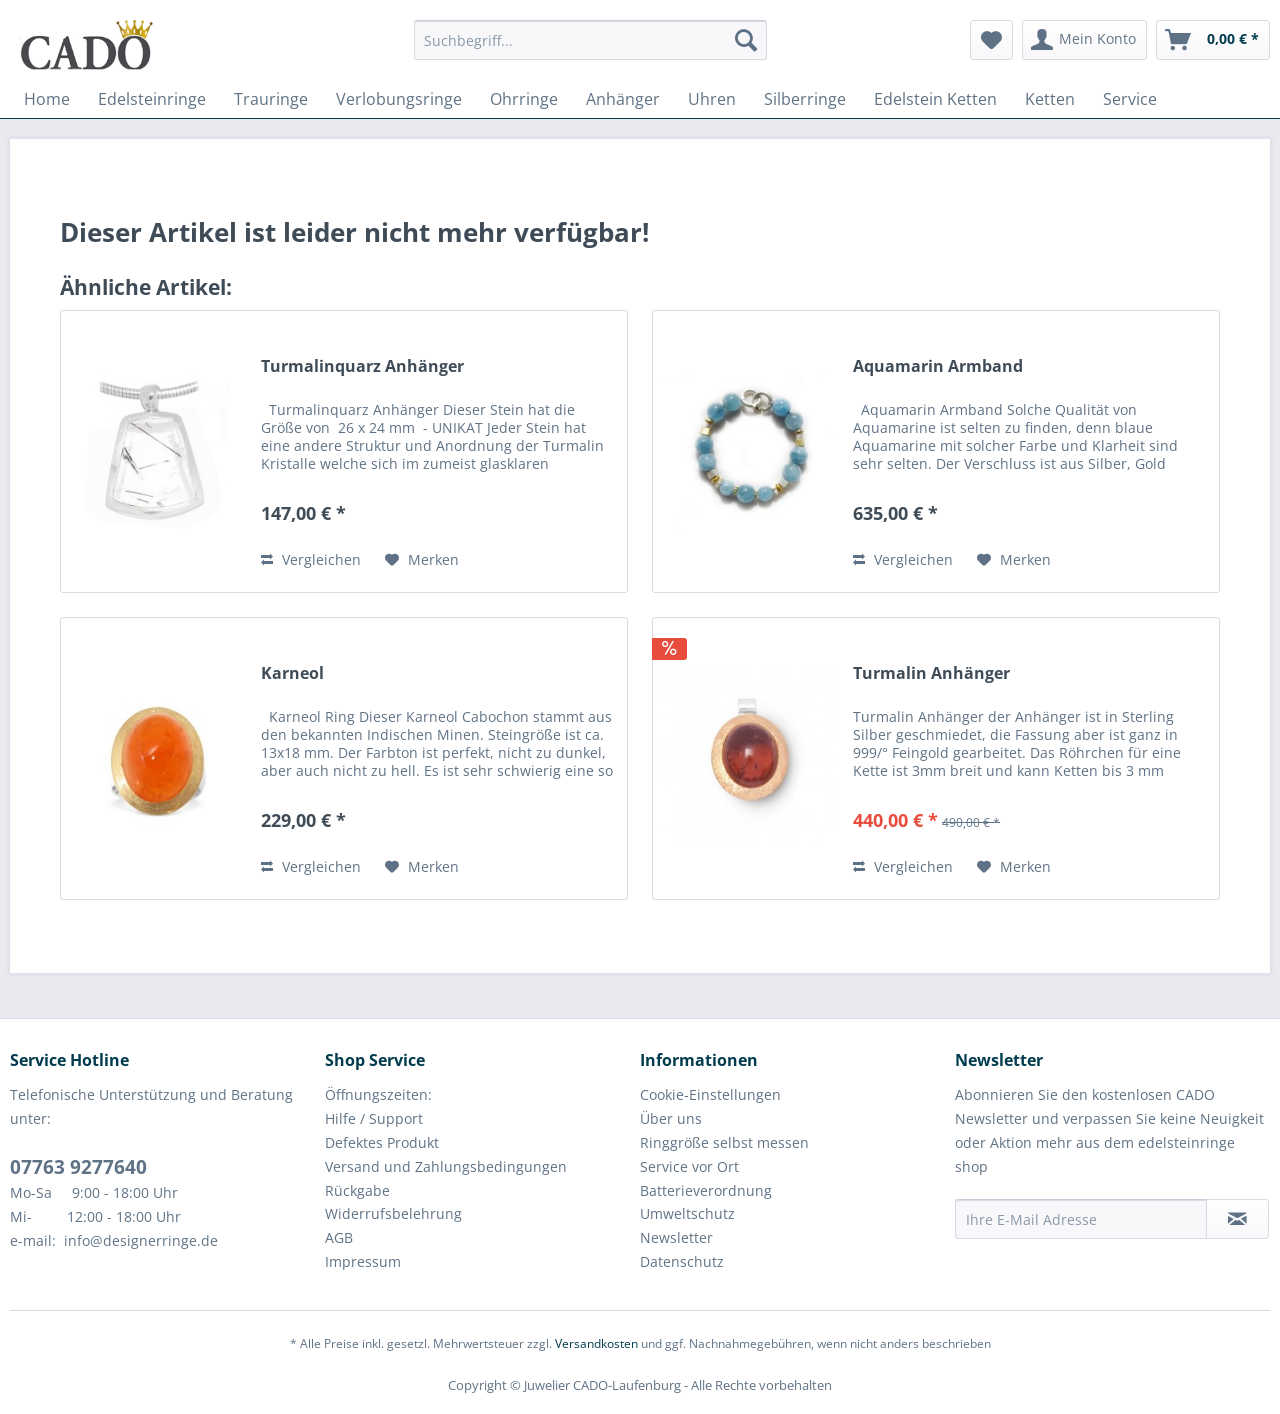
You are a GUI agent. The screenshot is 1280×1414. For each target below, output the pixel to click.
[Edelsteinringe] (152, 99)
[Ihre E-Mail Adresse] (1081, 1219)
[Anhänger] (623, 99)
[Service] (1130, 99)
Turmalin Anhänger (931, 673)
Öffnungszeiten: (378, 1094)
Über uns (671, 1118)
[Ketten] (1050, 99)
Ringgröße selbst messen (724, 1142)
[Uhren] (712, 99)
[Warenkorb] (1213, 40)
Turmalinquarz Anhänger (362, 366)
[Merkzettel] (991, 40)
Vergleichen (311, 559)
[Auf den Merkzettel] (422, 560)
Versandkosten (596, 1343)
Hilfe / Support (374, 1118)
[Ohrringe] (524, 99)
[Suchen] (746, 40)
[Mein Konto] (1084, 40)
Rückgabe (357, 1190)
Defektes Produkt (382, 1142)
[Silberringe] (805, 99)
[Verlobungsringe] (399, 99)
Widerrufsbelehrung (393, 1213)
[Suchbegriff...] (590, 40)
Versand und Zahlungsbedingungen (446, 1166)
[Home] (47, 99)
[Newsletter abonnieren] (1237, 1219)
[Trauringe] (271, 99)
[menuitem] (590, 49)
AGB (339, 1237)
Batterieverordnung (706, 1190)
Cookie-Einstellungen (710, 1094)
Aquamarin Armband (938, 366)
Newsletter (676, 1237)
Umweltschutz (687, 1213)
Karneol (292, 673)
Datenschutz (682, 1261)
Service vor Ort (689, 1166)
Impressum (363, 1261)
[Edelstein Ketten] (935, 99)
